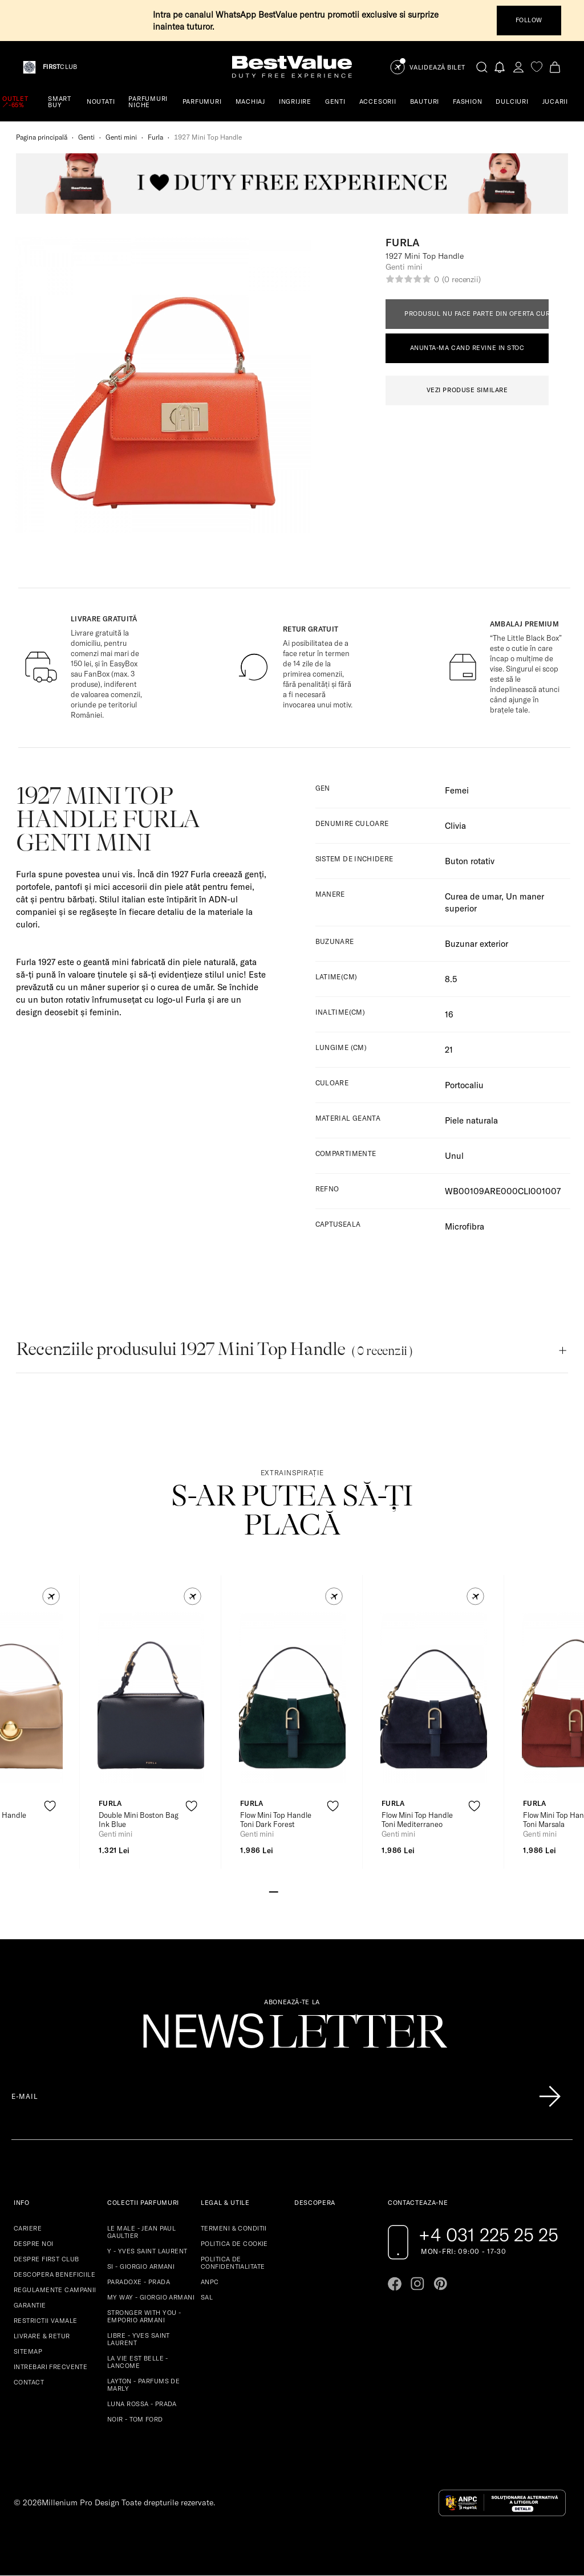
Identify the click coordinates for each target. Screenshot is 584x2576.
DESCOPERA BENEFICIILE (54, 2274)
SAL (207, 2297)
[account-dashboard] (518, 67)
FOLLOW (529, 20)
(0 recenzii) (461, 279)
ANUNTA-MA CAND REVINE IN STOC (467, 348)
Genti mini (121, 137)
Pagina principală (41, 137)
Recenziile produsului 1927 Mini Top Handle (214, 1349)
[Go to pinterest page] (440, 2283)
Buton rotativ (469, 861)
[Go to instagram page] (417, 2283)
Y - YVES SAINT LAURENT (147, 2251)
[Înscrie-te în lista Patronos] (550, 2096)
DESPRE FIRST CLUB (46, 2259)
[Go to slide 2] (282, 1891)
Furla (155, 137)
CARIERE (28, 2228)
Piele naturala (471, 1120)
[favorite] (536, 67)
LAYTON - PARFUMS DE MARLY (143, 2384)
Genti (86, 137)
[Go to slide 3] (292, 1891)
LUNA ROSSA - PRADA (142, 2404)
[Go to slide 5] (310, 1891)
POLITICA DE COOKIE (234, 2244)
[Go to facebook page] (395, 2283)
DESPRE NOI (33, 2244)
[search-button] (482, 66)
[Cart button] (555, 67)
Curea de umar (473, 896)
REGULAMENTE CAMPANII (55, 2290)
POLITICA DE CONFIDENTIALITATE (233, 2262)
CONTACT (29, 2382)
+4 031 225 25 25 (488, 2234)
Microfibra (464, 1226)
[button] (51, 1596)
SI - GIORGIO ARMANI (141, 2266)
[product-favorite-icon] (50, 1806)
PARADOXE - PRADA (138, 2282)
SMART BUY (59, 102)
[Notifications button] (500, 67)
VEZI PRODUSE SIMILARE (467, 390)
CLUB (60, 67)
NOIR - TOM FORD (135, 2419)
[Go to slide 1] (273, 1891)
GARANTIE (30, 2305)
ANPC (210, 2282)
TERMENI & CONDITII (234, 2228)
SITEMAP (28, 2351)
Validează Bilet (437, 67)
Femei (457, 790)
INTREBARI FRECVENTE (50, 2367)
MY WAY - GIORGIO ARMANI (150, 2297)
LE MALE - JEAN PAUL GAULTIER (141, 2232)
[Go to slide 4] (301, 1891)
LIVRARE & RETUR (42, 2336)
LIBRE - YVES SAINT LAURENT (138, 2339)
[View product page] (151, 1697)
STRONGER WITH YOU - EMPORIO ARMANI (144, 2316)
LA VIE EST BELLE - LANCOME (137, 2362)
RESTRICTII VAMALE (45, 2321)
